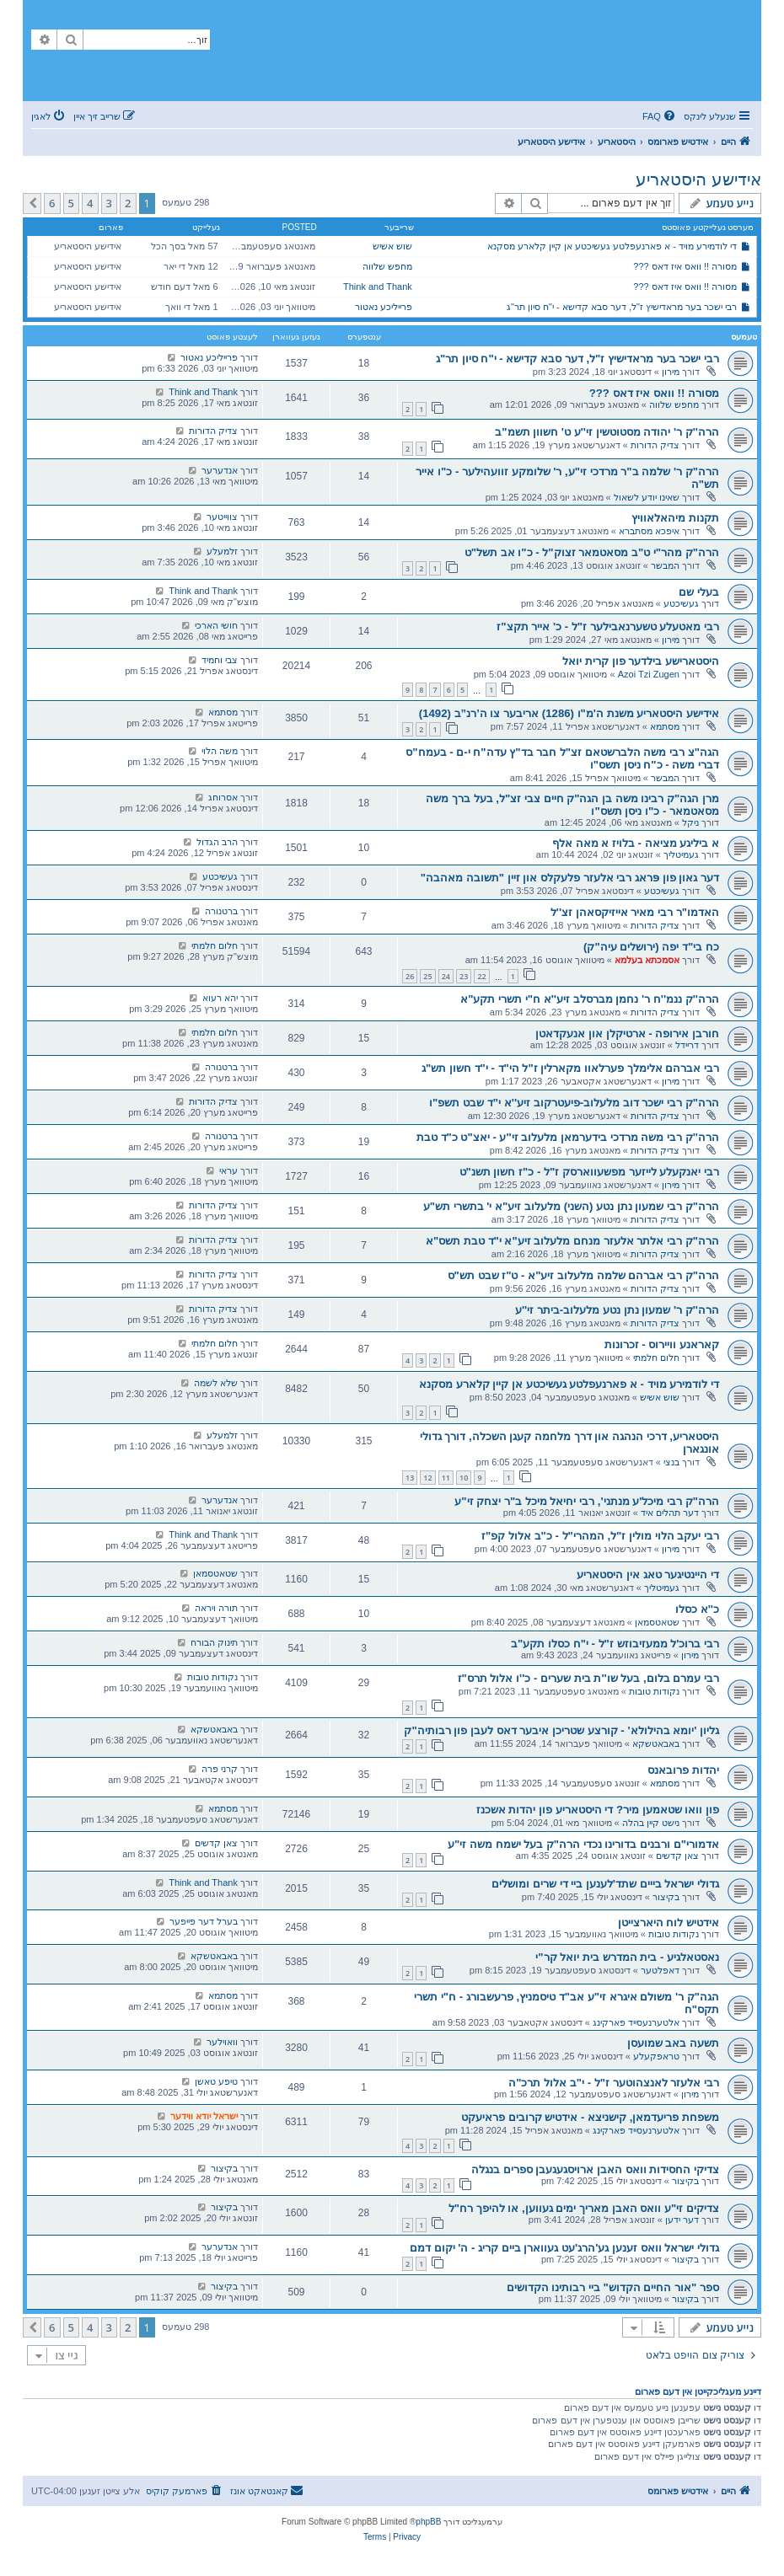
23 (463, 976)
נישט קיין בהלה (650, 1823)
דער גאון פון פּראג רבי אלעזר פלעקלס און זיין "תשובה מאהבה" (570, 877)
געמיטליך (681, 854)
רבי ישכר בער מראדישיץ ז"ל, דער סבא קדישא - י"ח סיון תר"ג (622, 307)
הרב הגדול (217, 842)
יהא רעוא (220, 998)
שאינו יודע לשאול (646, 497)
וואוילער (222, 2042)
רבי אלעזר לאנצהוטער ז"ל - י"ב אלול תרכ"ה (613, 2082)
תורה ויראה (216, 1608)
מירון (670, 372)
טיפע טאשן (216, 2081)
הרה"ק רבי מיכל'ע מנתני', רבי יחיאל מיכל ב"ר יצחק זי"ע (586, 1501)
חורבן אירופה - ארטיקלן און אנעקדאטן (627, 1033)
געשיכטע (681, 603)
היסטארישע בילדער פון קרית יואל (640, 661)
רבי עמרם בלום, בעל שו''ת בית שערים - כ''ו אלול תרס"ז (589, 1678)
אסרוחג (223, 797)
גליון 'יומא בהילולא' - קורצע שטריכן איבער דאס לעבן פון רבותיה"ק (561, 1730)
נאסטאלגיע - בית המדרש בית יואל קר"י (627, 1957)
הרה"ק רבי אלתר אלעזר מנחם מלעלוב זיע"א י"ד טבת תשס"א (572, 1240)
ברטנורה (221, 911)
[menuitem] (660, 116)
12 (427, 1477)
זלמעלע (222, 551)
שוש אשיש (392, 246)
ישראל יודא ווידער (204, 2116)
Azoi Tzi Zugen (648, 674)
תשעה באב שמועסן (673, 2043)
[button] (32, 203)
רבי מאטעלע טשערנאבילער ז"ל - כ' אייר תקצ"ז (608, 626)
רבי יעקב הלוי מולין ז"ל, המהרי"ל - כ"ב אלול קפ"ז (600, 1535)
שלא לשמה (216, 1383)
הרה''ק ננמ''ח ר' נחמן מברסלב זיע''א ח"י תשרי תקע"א (589, 999)
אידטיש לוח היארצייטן (668, 1922)
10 (463, 1477)
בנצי (671, 1462)
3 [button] (109, 203)
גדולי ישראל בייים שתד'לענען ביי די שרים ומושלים (605, 1883)
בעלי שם (699, 592)
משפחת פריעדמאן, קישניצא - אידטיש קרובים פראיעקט (590, 2117)
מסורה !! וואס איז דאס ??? (685, 266)
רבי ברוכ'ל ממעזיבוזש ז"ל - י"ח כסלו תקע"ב (615, 1643)
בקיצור (665, 1897)
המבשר (665, 565)
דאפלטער (660, 1970)
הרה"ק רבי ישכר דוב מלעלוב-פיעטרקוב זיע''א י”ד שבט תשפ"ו (574, 1102)
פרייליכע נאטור (383, 307)
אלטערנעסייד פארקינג (636, 2022)
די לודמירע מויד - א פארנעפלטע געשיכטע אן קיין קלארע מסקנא (612, 246)
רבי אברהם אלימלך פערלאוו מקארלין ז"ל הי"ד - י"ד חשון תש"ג (570, 1068)
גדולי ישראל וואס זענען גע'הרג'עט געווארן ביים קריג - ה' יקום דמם (564, 2247)
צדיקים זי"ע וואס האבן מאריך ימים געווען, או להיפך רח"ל (583, 2208)
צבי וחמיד (219, 660)
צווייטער (222, 516)
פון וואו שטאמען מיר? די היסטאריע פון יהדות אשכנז (597, 1809)
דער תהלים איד (670, 1513)
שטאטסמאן (215, 1573)
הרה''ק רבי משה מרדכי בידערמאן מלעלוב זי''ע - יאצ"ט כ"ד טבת (567, 1137)
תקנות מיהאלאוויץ (675, 517)
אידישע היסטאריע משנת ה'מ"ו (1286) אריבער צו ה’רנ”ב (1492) (569, 713)
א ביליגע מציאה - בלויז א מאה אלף (635, 843)
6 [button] (52, 203)
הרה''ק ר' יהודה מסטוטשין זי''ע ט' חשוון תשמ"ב (607, 432)
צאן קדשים (677, 1855)
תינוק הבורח (214, 1642)
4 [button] (90, 203)
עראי (228, 1170)
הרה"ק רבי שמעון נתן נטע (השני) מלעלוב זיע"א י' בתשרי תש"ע (571, 1206)
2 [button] (128, 203)
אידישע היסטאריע (698, 179)
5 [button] (71, 203)
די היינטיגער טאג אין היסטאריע (648, 1574)
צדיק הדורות (655, 445)
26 (409, 976)
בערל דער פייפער (203, 1921)
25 (427, 976)
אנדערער (219, 470)
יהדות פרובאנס (683, 1770)
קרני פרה (219, 1769)
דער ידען (682, 2220)
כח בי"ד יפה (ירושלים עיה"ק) (651, 946)
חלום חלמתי (214, 945)
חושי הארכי (216, 625)
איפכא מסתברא (649, 531)
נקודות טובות (654, 1691)
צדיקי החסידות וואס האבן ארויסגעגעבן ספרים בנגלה (595, 2169)
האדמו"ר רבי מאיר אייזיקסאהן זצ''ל (634, 912)
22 (481, 976)
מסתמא (664, 726)
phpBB (428, 2521)
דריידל (687, 1045)
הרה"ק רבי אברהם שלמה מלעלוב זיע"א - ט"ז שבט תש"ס (583, 1275)
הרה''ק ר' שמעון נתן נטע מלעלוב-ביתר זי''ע (617, 1310)
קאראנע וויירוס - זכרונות (661, 1344)
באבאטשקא (655, 1743)
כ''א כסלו (697, 1609)
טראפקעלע (656, 2056)
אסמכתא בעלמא (647, 960)
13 (409, 1477)
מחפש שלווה (387, 266)
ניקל (690, 822)
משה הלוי (219, 751)
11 (446, 1477)
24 (446, 976)
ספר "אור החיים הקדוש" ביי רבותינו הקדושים (613, 2287)
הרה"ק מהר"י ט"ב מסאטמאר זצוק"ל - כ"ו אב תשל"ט (591, 552)
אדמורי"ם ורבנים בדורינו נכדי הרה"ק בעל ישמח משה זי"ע (583, 1844)
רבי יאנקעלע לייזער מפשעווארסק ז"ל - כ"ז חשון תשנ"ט (589, 1171)
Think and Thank (377, 286)
